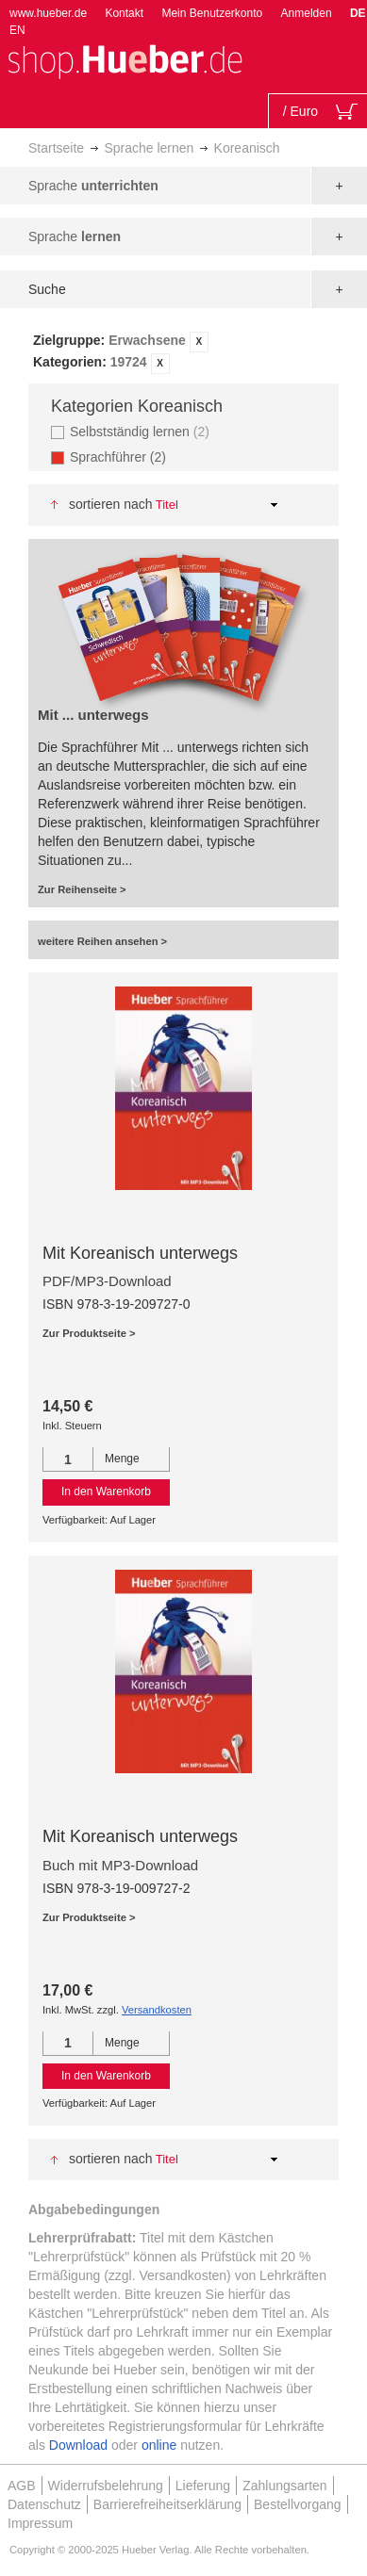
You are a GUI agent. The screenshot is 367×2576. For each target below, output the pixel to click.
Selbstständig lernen (142, 431)
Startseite (56, 147)
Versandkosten (157, 2009)
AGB (22, 2485)
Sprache (93, 185)
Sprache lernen (148, 147)
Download (78, 2445)
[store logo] (124, 60)
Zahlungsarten (284, 2485)
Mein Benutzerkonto (211, 13)
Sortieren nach (111, 504)
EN (17, 30)
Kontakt (124, 13)
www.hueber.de (48, 13)
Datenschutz (44, 2504)
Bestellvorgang (298, 2504)
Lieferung (202, 2485)
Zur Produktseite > (89, 1333)
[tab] (183, 352)
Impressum (40, 2523)
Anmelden (306, 13)
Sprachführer (123, 456)
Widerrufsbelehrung (105, 2485)
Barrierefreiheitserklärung (167, 2504)
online (159, 2445)
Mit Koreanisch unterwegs (140, 1253)
